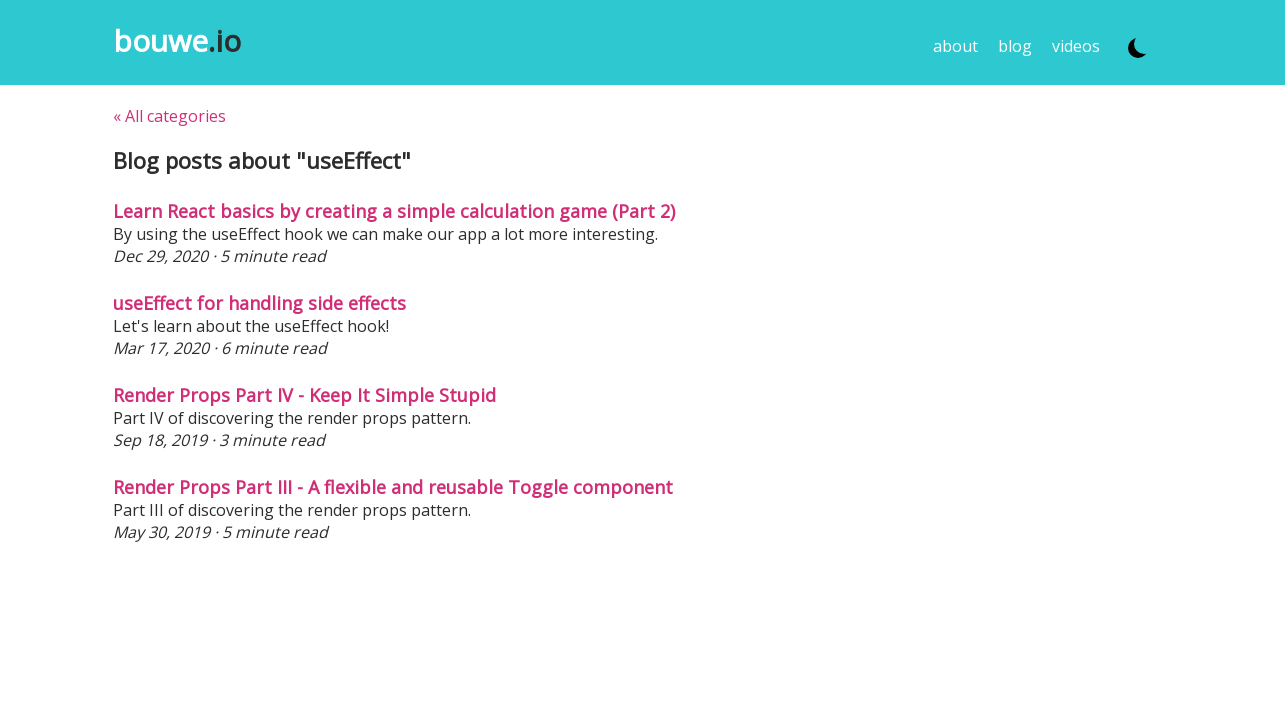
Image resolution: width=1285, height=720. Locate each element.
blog (1015, 46)
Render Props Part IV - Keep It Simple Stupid (304, 395)
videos (1076, 46)
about (955, 46)
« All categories (169, 116)
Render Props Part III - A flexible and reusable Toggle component (393, 487)
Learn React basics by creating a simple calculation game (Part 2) (394, 211)
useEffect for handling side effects (259, 303)
